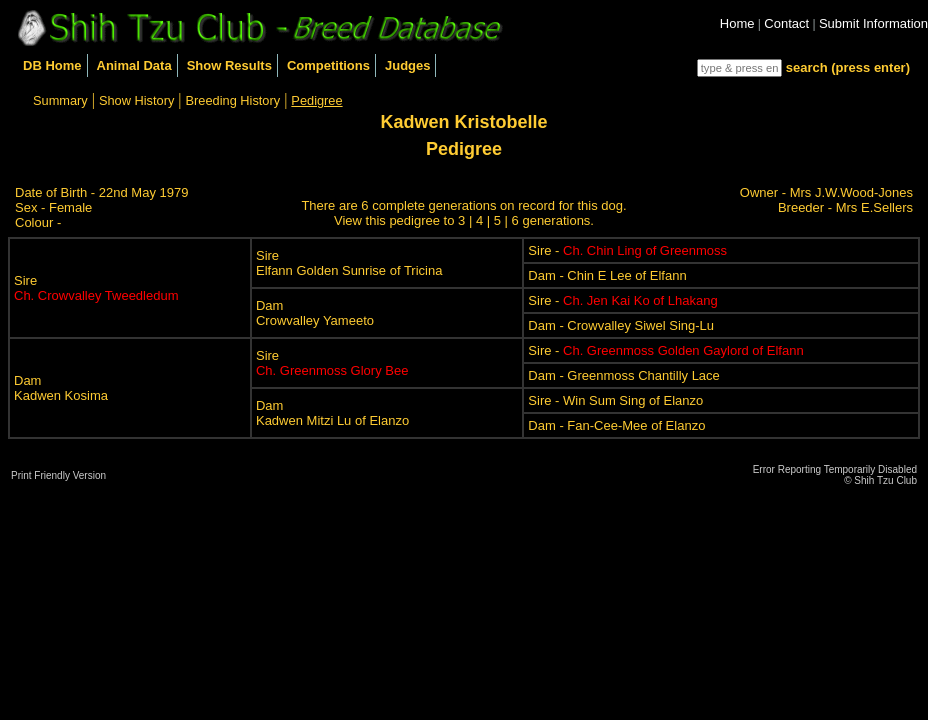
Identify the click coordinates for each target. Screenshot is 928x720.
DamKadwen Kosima (61, 388)
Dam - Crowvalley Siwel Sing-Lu (621, 325)
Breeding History (233, 100)
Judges (408, 65)
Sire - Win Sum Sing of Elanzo (615, 400)
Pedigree (316, 100)
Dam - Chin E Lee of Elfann (607, 275)
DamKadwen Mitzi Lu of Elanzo (332, 413)
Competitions (328, 65)
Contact (786, 23)
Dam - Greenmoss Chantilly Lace (623, 375)
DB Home (52, 65)
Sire (96, 288)
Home (737, 23)
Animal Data (134, 65)
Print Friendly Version (58, 475)
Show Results (229, 65)
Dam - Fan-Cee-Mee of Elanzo (616, 425)
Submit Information (873, 23)
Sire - (627, 250)
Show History (136, 100)
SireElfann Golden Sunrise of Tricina (349, 263)
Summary (60, 100)
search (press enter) (848, 67)
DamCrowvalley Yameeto (315, 313)
